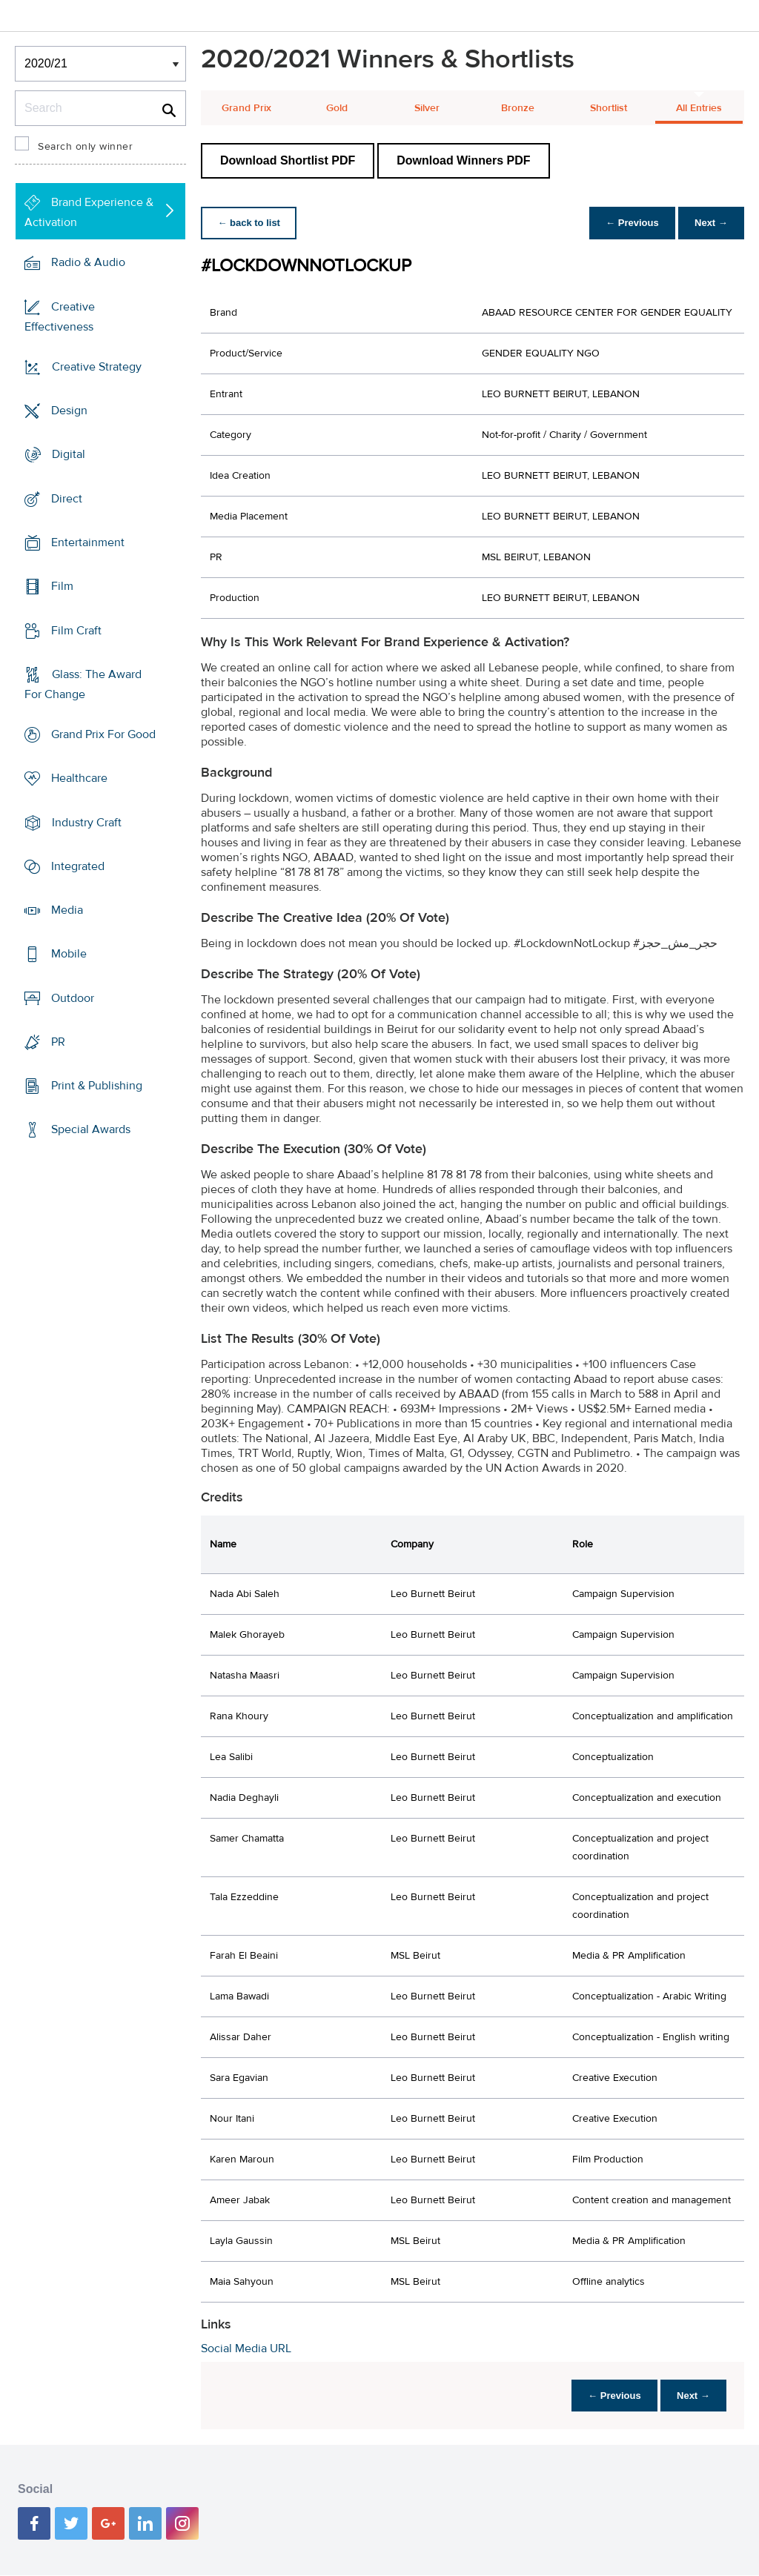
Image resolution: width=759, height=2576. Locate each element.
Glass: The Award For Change (83, 684)
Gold (337, 108)
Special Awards (90, 1129)
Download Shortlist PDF (287, 160)
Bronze (517, 108)
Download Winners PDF (463, 160)
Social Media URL (246, 2348)
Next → (709, 222)
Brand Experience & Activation (88, 212)
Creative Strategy (97, 366)
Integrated (78, 866)
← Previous (628, 222)
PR (58, 1042)
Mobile (69, 953)
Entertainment (88, 542)
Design (69, 410)
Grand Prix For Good (103, 734)
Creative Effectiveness (59, 316)
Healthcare (79, 778)
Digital (68, 454)
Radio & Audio (88, 262)
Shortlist (608, 108)
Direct (66, 498)
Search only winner (85, 146)
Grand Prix (246, 108)
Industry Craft (87, 821)
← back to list (250, 222)
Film (62, 586)
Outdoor (72, 998)
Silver (427, 108)
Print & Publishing (96, 1085)
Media (67, 910)
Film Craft (76, 630)
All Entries (699, 108)
